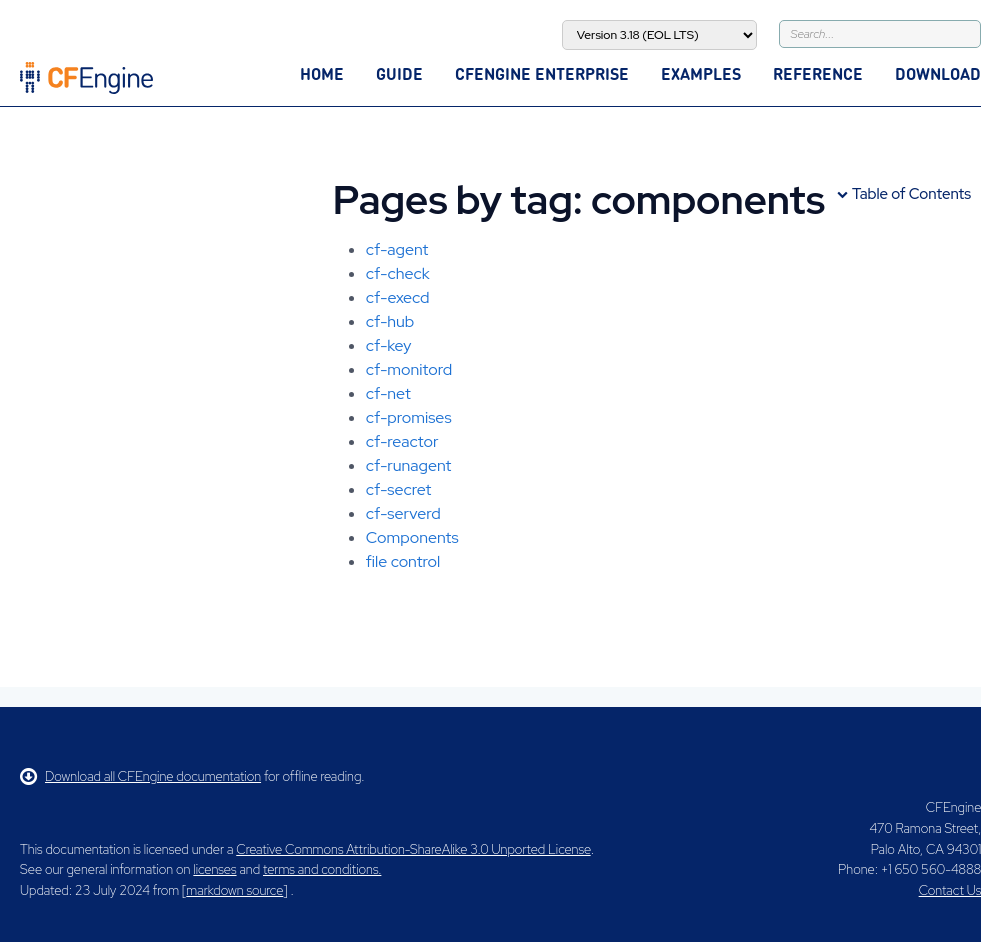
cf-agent (397, 249)
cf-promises (409, 417)
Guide (399, 73)
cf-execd (398, 297)
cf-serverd (403, 513)
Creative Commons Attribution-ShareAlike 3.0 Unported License (413, 849)
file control (403, 561)
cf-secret (399, 489)
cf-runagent (409, 465)
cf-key (389, 345)
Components (412, 537)
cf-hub (390, 321)
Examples (701, 73)
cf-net (388, 393)
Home (322, 73)
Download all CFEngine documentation (140, 776)
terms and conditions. (322, 869)
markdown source (234, 890)
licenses (214, 869)
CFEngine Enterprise (542, 73)
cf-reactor (402, 441)
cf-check (398, 273)
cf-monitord (409, 369)
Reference (818, 73)
